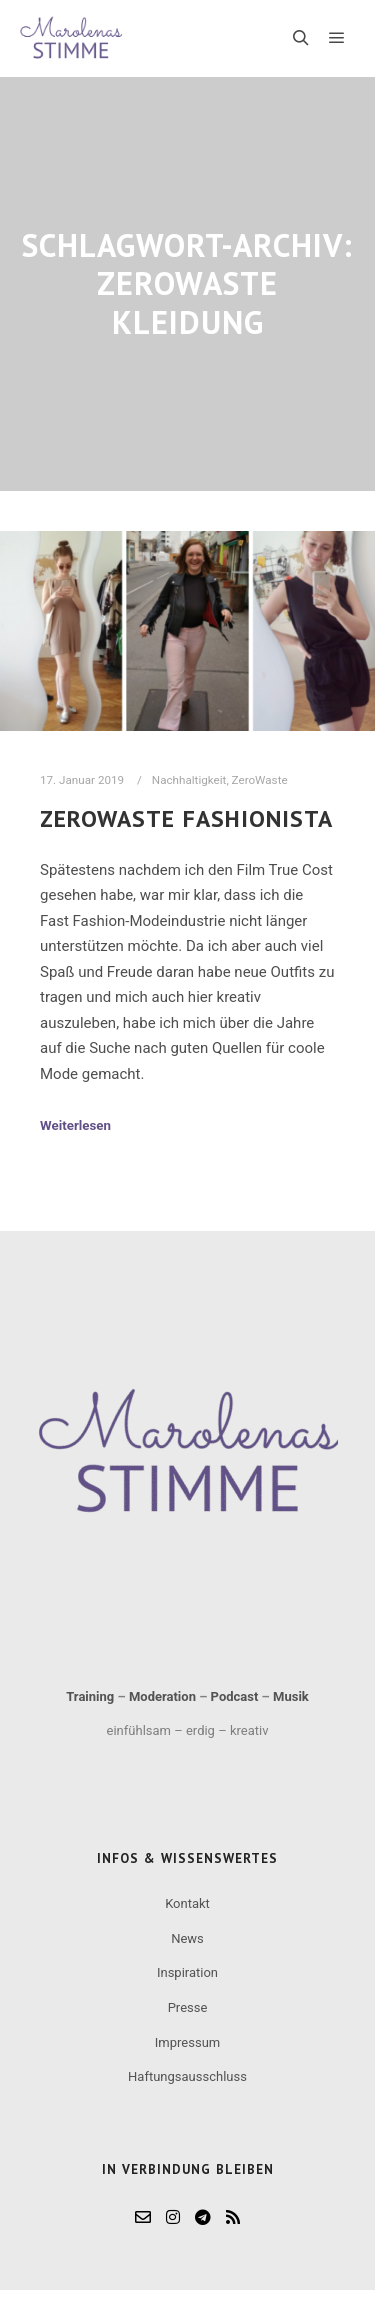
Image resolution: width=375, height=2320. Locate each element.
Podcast (235, 1696)
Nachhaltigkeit (189, 780)
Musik (291, 1696)
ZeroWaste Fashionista (186, 818)
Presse (188, 2007)
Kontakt (187, 1903)
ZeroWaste (260, 780)
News (187, 1938)
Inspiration (187, 1972)
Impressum (187, 2042)
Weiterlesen (75, 1125)
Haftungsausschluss (187, 2076)
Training (90, 1696)
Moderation (162, 1696)
